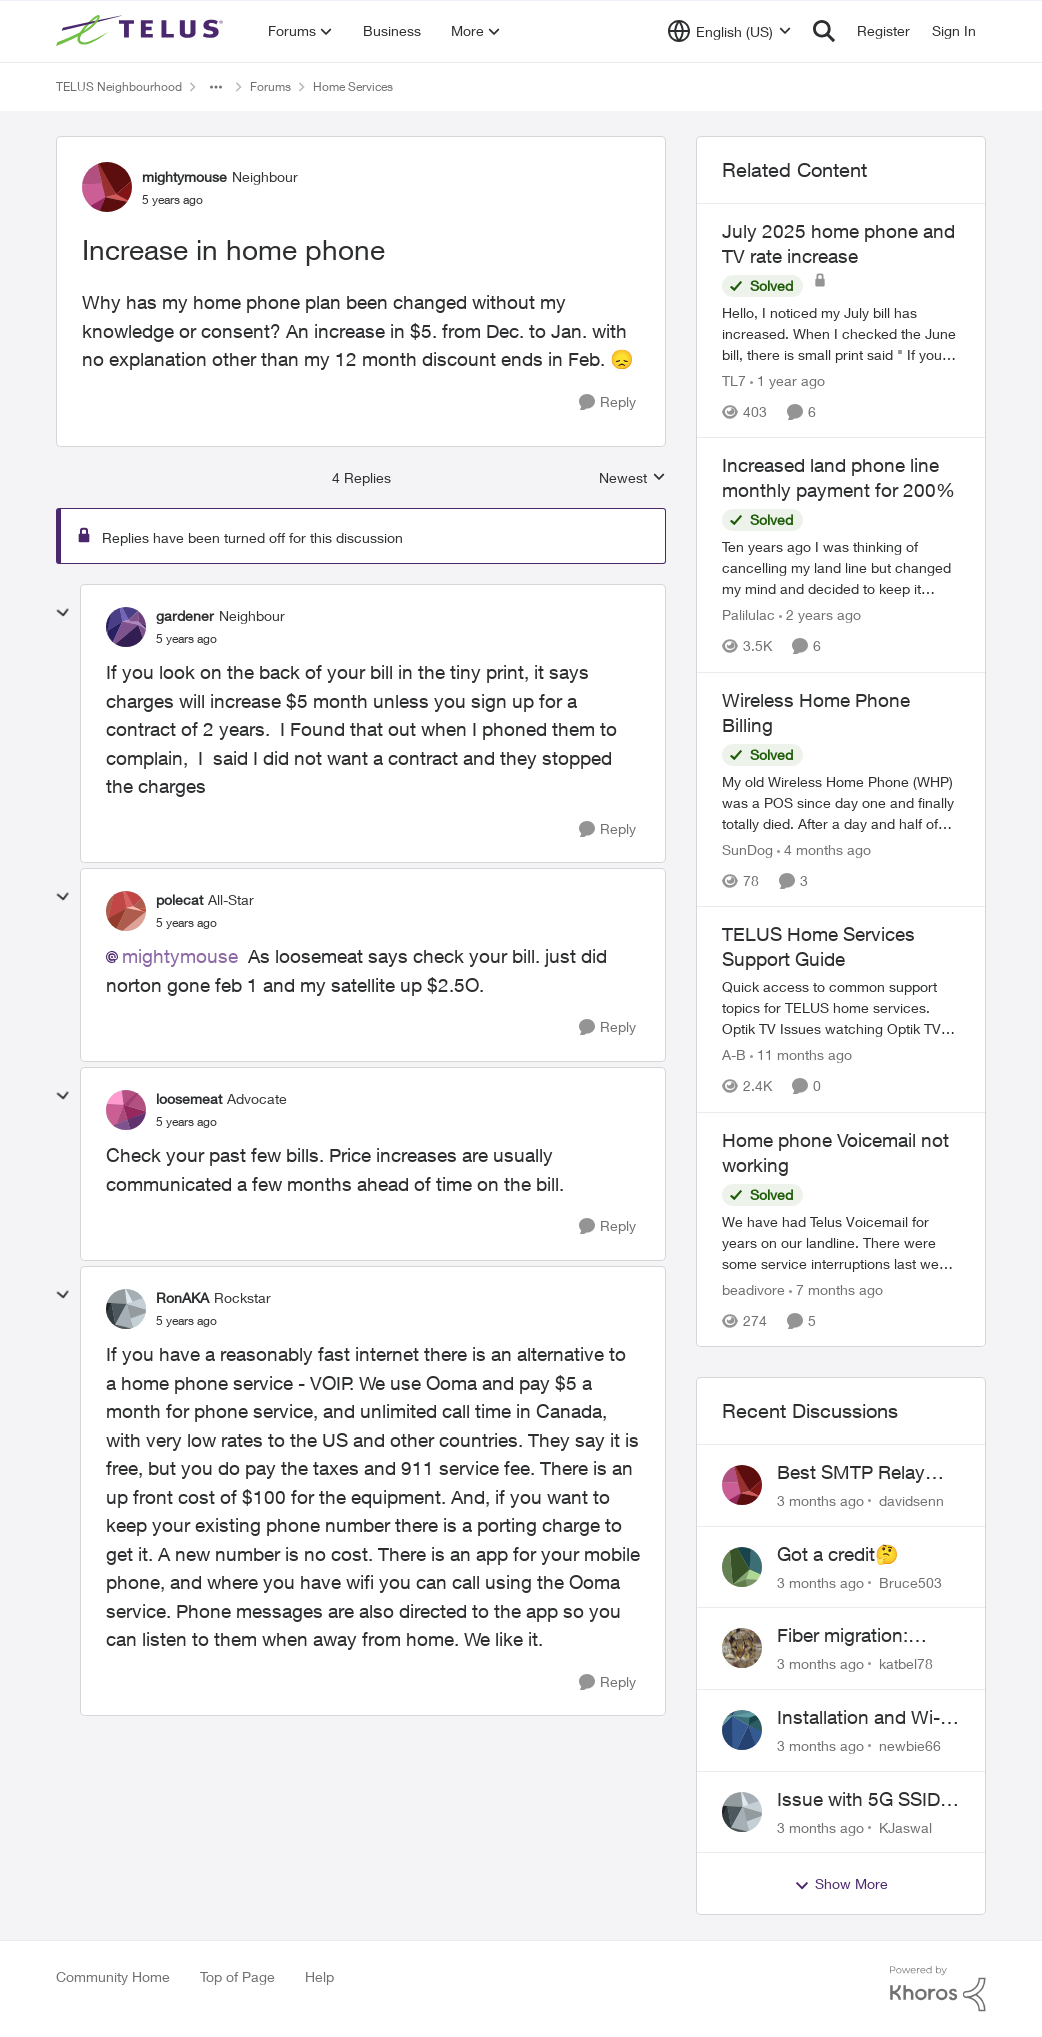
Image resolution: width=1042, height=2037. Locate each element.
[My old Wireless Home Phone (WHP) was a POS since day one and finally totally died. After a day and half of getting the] (841, 802)
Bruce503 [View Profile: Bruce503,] (910, 1581)
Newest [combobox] (632, 478)
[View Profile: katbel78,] (742, 1648)
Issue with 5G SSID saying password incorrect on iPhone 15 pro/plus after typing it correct (859, 1800)
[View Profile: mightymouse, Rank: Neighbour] (107, 187)
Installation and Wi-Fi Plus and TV (866, 1718)
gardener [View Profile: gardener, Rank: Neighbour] (185, 615)
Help (319, 1976)
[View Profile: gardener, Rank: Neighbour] (126, 627)
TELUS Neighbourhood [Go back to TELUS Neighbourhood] (119, 86)
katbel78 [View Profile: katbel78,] (906, 1663)
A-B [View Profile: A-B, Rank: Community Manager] (734, 1055)
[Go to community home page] (142, 31)
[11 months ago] (801, 1055)
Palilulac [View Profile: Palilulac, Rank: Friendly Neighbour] (748, 615)
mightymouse (180, 956)
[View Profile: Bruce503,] (742, 1567)
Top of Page (237, 1976)
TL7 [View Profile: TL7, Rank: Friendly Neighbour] (734, 380)
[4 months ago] (824, 849)
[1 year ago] (787, 380)
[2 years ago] (820, 615)
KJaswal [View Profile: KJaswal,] (905, 1826)
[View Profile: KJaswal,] (742, 1812)
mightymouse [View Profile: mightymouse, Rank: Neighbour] (184, 176)
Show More (841, 1884)
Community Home (113, 1976)
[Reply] (607, 402)
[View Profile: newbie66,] (742, 1730)
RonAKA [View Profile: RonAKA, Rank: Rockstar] (182, 1297)
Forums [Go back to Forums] (270, 86)
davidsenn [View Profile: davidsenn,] (911, 1500)
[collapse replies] (63, 613)
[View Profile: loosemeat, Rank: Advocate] (126, 1110)
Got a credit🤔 (838, 1554)
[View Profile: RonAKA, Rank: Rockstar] (126, 1309)
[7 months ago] (836, 1289)
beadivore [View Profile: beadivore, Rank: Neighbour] (753, 1289)
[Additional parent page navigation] (216, 87)
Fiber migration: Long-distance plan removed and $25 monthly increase (859, 1636)
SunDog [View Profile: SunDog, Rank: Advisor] (747, 849)
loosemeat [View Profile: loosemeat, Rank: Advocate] (189, 1098)
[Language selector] (729, 31)
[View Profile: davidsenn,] (742, 1485)
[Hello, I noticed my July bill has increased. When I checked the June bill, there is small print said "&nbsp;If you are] (841, 333)
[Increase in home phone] (186, 639)
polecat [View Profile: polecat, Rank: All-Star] (179, 899)
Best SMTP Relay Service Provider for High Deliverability (859, 1473)
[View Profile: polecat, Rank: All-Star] (126, 911)
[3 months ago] (820, 1500)
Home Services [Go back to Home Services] (353, 86)
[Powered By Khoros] (938, 1989)
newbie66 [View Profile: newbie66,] (910, 1745)
